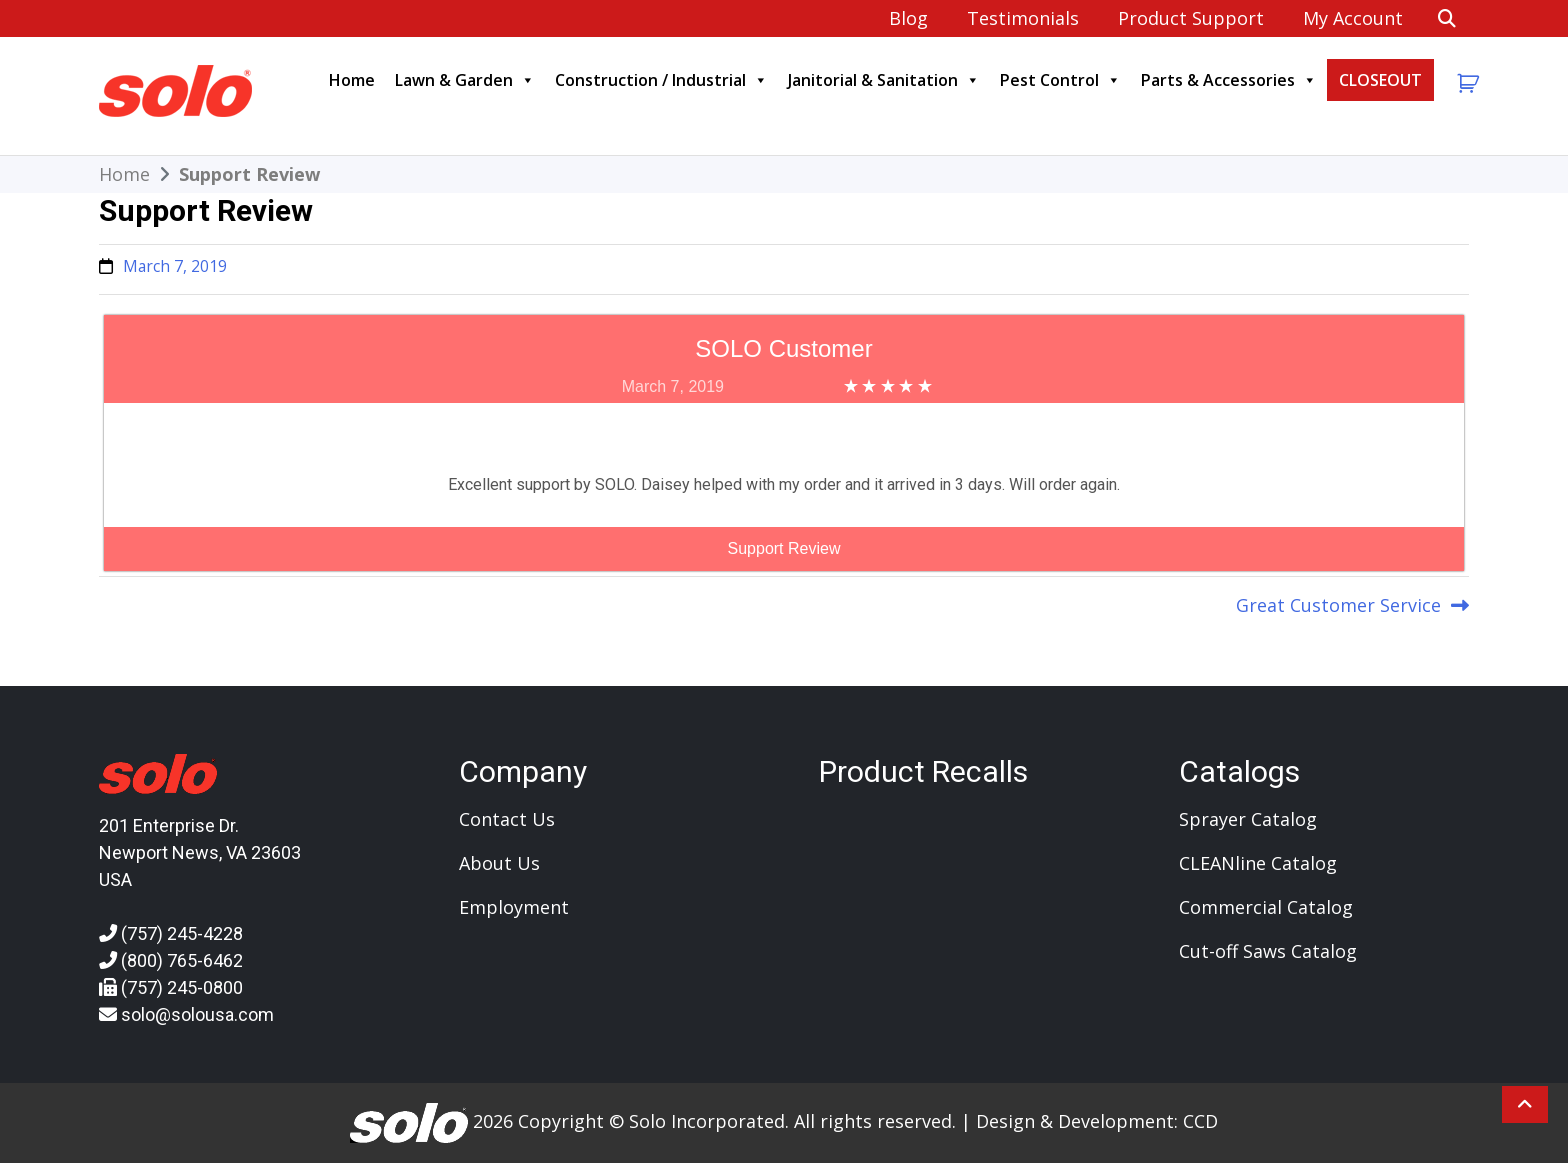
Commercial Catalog (1266, 907)
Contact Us (507, 819)
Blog (908, 18)
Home (352, 80)
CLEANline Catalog (1258, 863)
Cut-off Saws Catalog (1268, 951)
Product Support (1191, 18)
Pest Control (1060, 80)
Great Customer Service (1338, 605)
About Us (499, 863)
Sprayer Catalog (1248, 819)
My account (1353, 18)
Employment (514, 907)
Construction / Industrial (661, 80)
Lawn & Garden (465, 80)
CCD (1200, 1120)
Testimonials (1023, 18)
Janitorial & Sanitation (884, 80)
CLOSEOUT (1380, 80)
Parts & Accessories (1229, 80)
